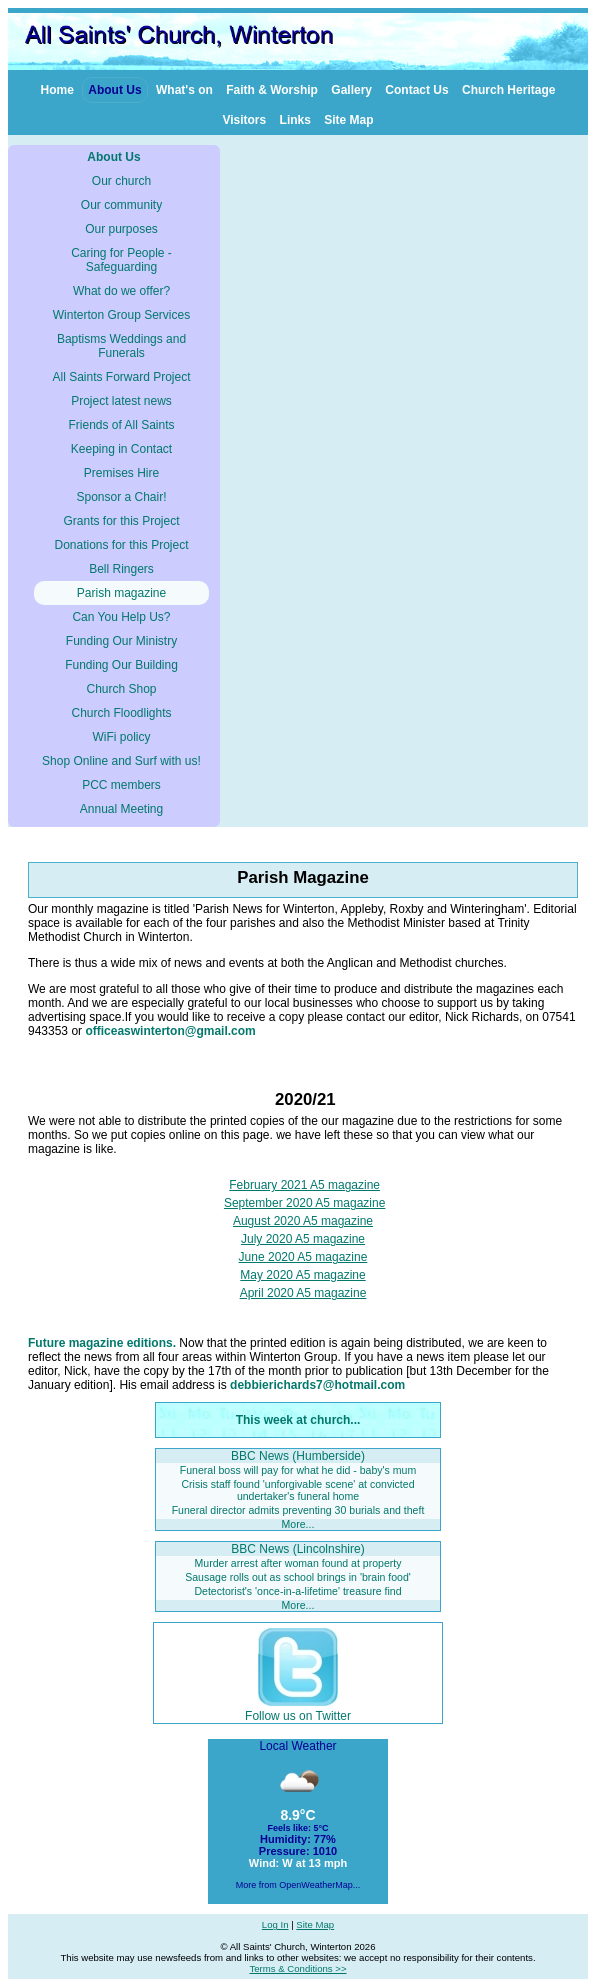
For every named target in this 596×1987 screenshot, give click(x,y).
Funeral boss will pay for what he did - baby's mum (298, 1470)
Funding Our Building (121, 665)
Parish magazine (121, 593)
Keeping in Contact (121, 449)
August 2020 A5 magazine (303, 1221)
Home (57, 90)
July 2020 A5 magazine (303, 1239)
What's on (184, 90)
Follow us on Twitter (298, 1709)
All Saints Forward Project (121, 377)
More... (298, 1524)
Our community (121, 205)
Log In (275, 1924)
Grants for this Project (121, 521)
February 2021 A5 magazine (304, 1185)
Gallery (351, 90)
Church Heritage (508, 90)
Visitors (244, 120)
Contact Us (416, 90)
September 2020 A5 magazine (304, 1203)
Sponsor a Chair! (121, 497)
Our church (121, 181)
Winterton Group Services (121, 315)
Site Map (348, 120)
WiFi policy (121, 737)
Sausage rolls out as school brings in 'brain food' (298, 1577)
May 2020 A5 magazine (302, 1275)
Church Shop (121, 689)
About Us (114, 90)
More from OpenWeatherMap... (298, 1885)
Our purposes (121, 229)
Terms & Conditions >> (297, 1968)
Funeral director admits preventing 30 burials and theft (298, 1510)
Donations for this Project (121, 545)
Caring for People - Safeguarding (121, 260)
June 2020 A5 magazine (303, 1257)
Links (295, 120)
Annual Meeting (121, 809)
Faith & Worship (272, 90)
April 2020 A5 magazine (303, 1293)
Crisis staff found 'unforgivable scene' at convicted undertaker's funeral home (297, 1489)
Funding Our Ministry (121, 641)
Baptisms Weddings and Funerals (121, 346)
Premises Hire (121, 473)
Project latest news (121, 401)
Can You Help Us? (121, 617)
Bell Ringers (121, 569)
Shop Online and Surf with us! (121, 761)
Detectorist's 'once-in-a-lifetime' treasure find (297, 1591)
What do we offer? (121, 291)
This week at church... (298, 1420)
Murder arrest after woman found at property (298, 1563)
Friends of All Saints (121, 425)
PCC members (121, 785)
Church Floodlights (121, 713)
